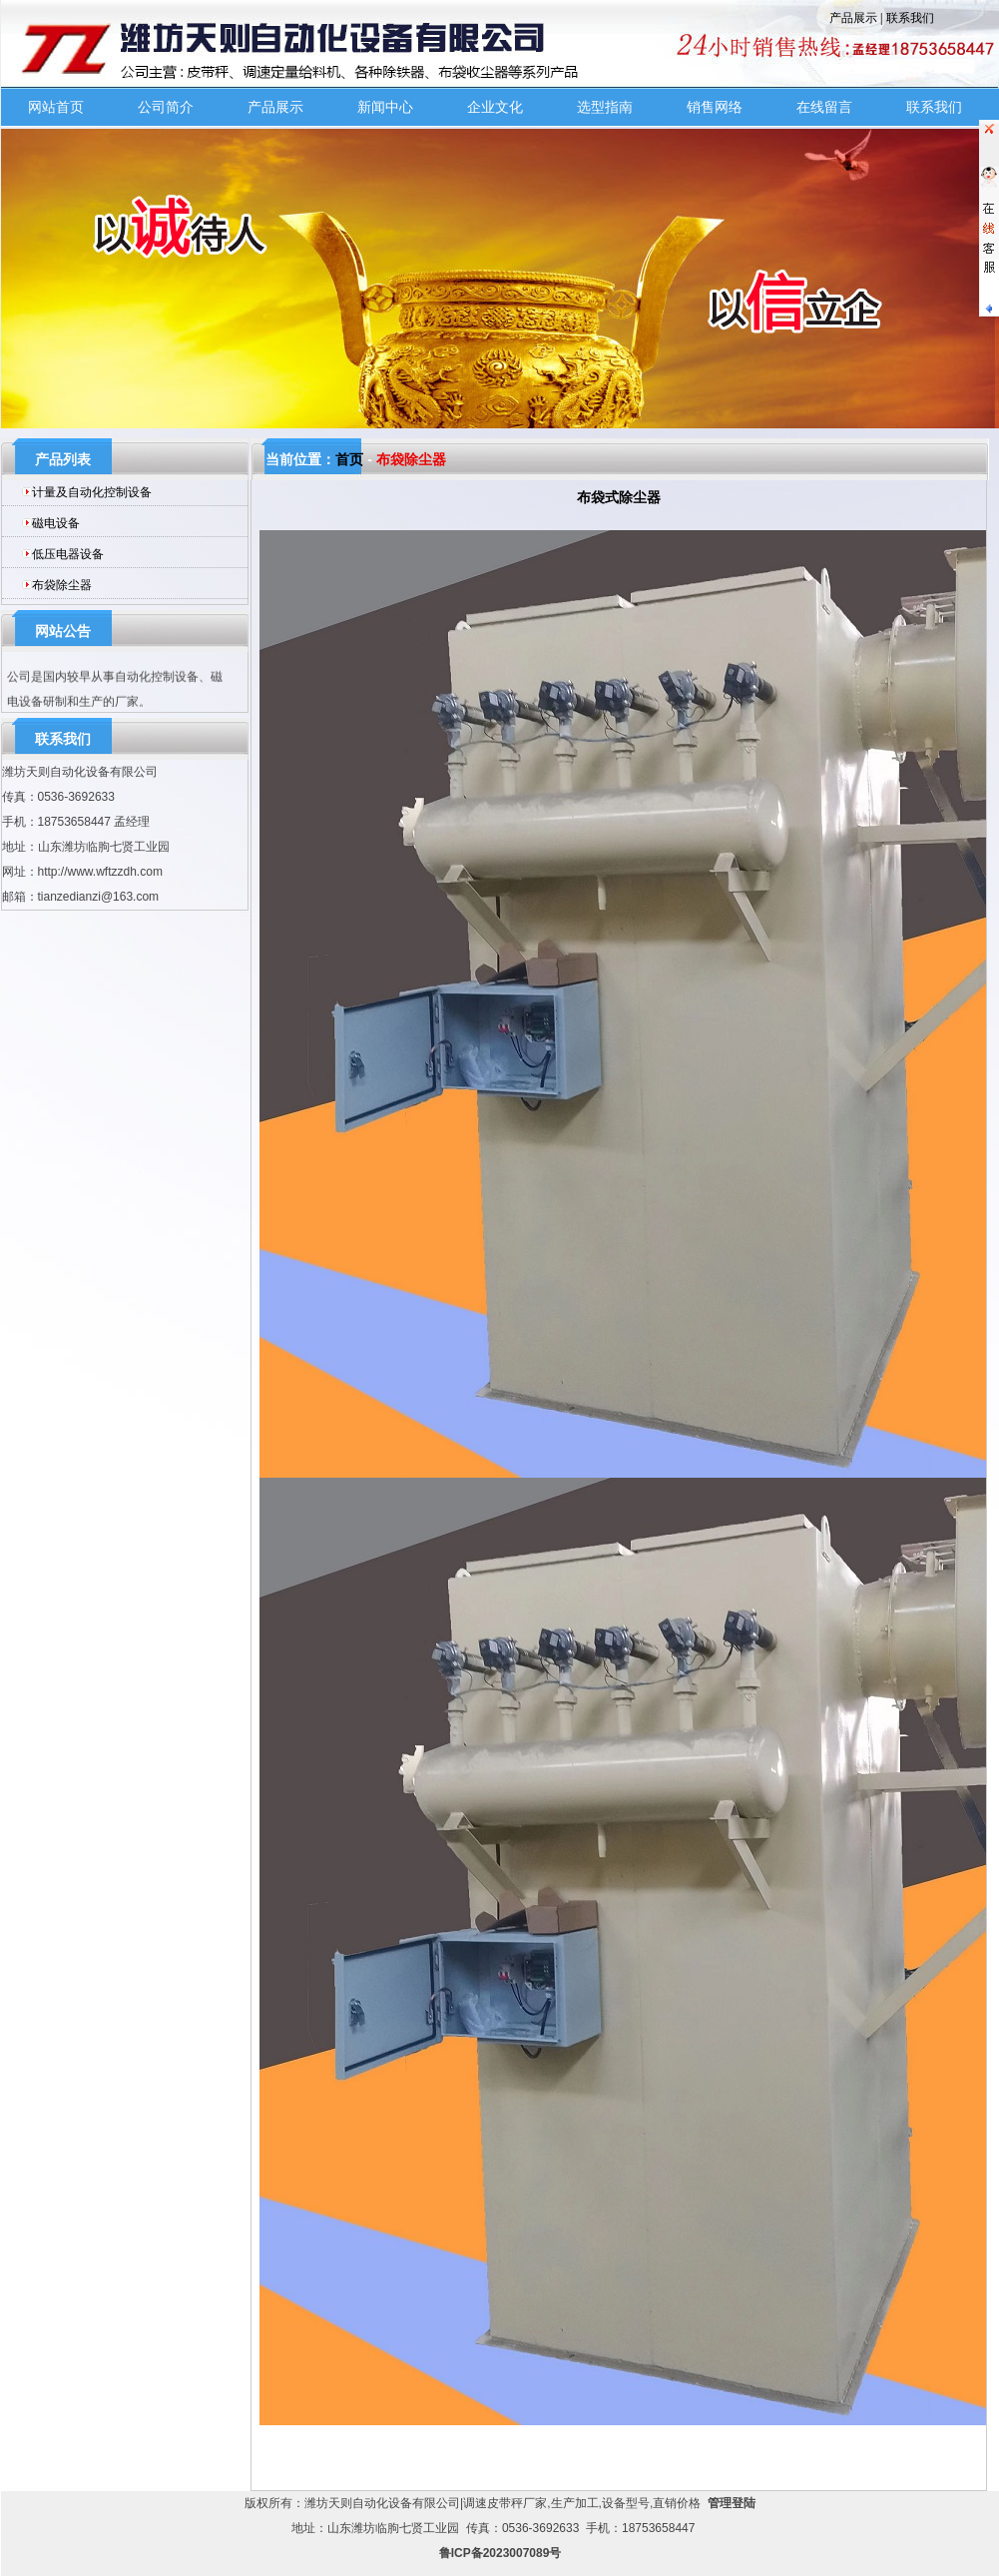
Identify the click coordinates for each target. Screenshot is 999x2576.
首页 (349, 459)
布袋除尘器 (62, 585)
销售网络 (715, 107)
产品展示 (853, 18)
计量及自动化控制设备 (92, 492)
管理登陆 (731, 2503)
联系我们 (910, 18)
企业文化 (495, 107)
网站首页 (56, 107)
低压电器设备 (68, 554)
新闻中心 (385, 107)
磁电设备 (56, 523)
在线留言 (824, 107)
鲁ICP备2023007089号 (500, 2553)
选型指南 (605, 107)
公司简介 (166, 107)
